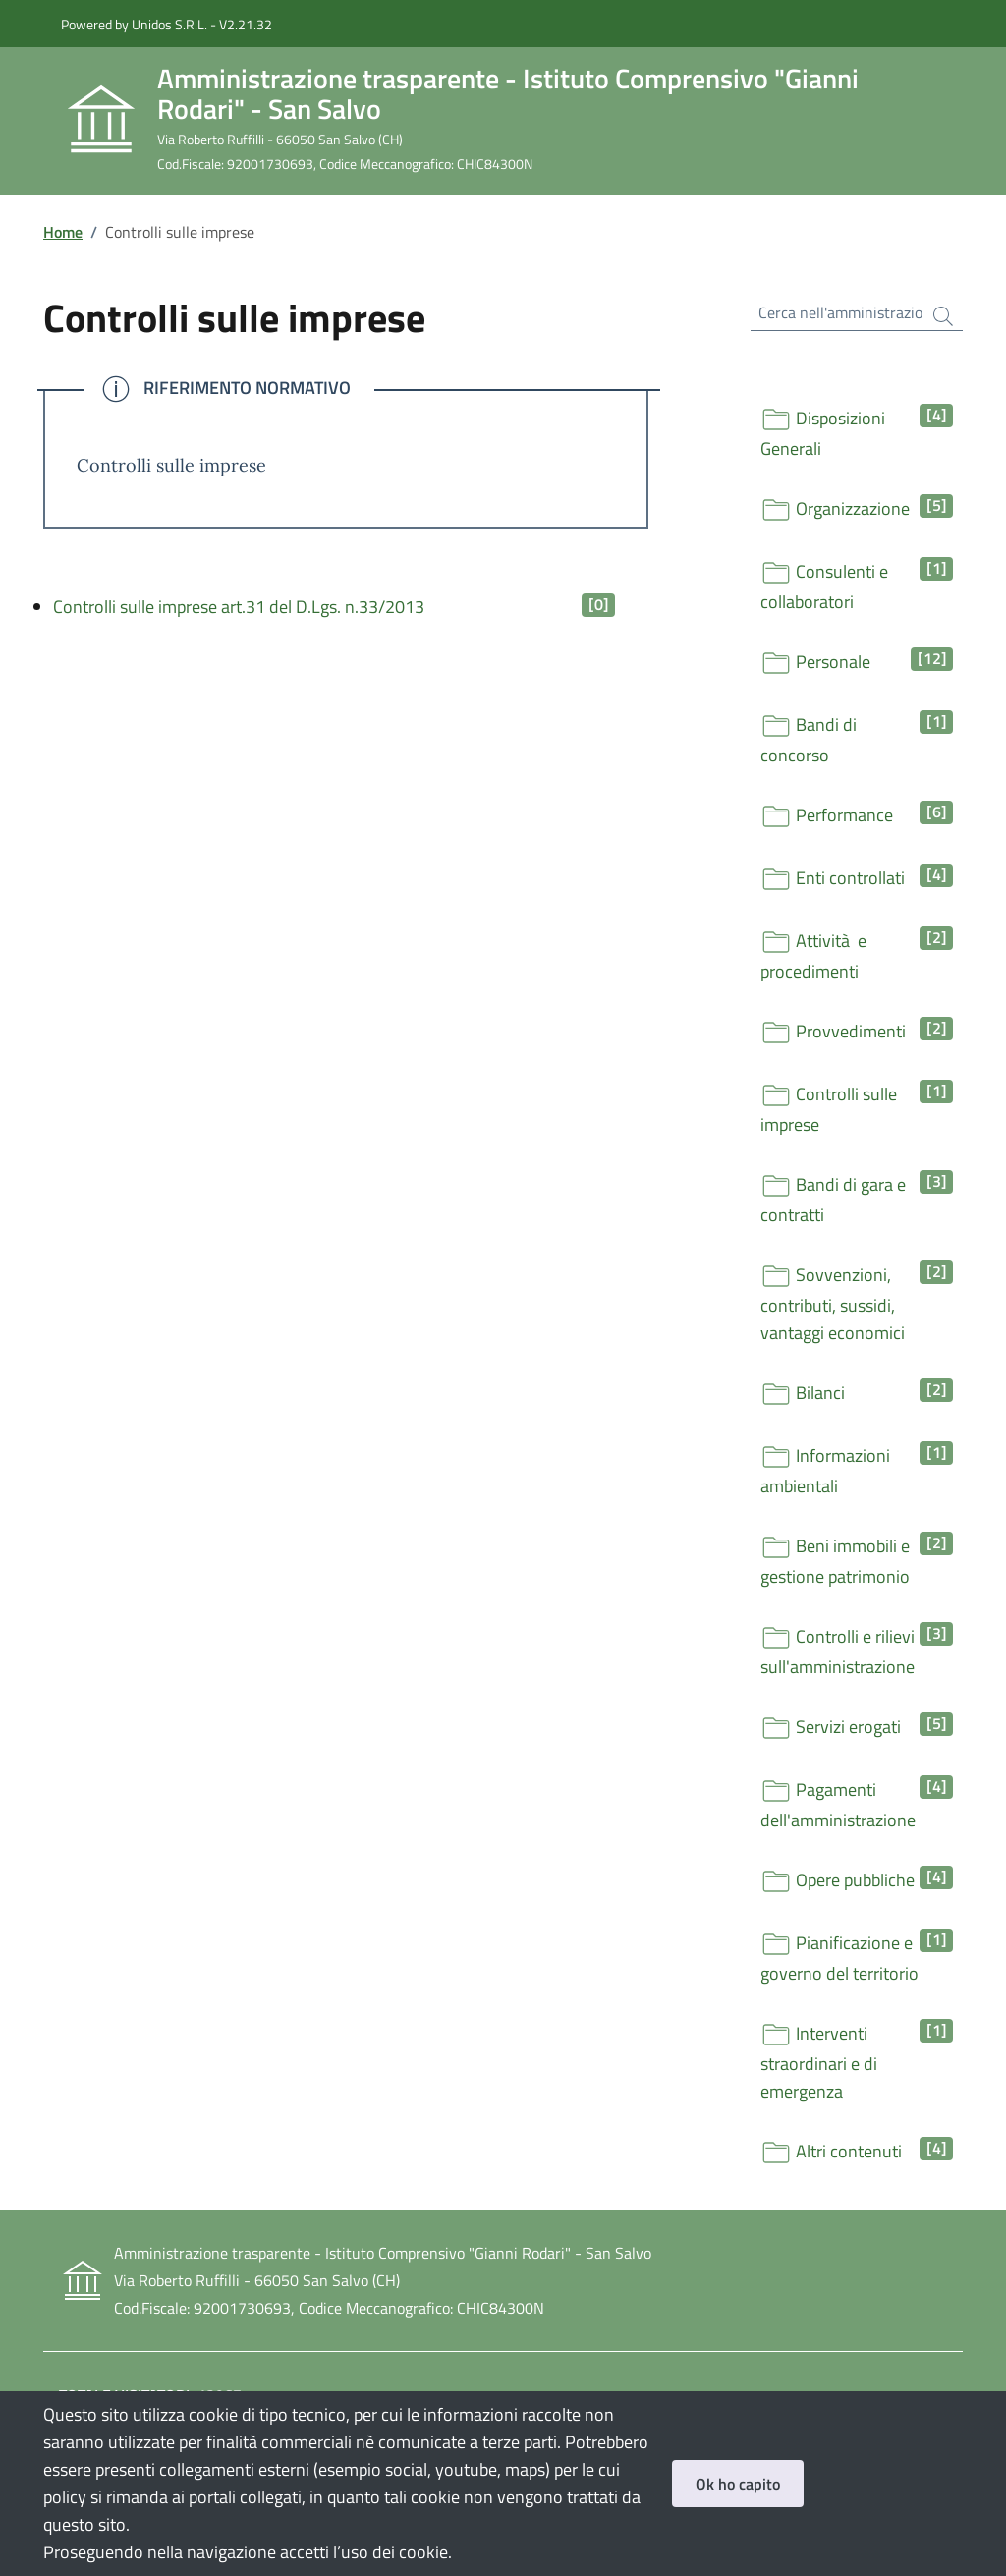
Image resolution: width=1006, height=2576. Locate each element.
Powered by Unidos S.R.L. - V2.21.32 (166, 24)
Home (63, 232)
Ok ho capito (738, 2483)
